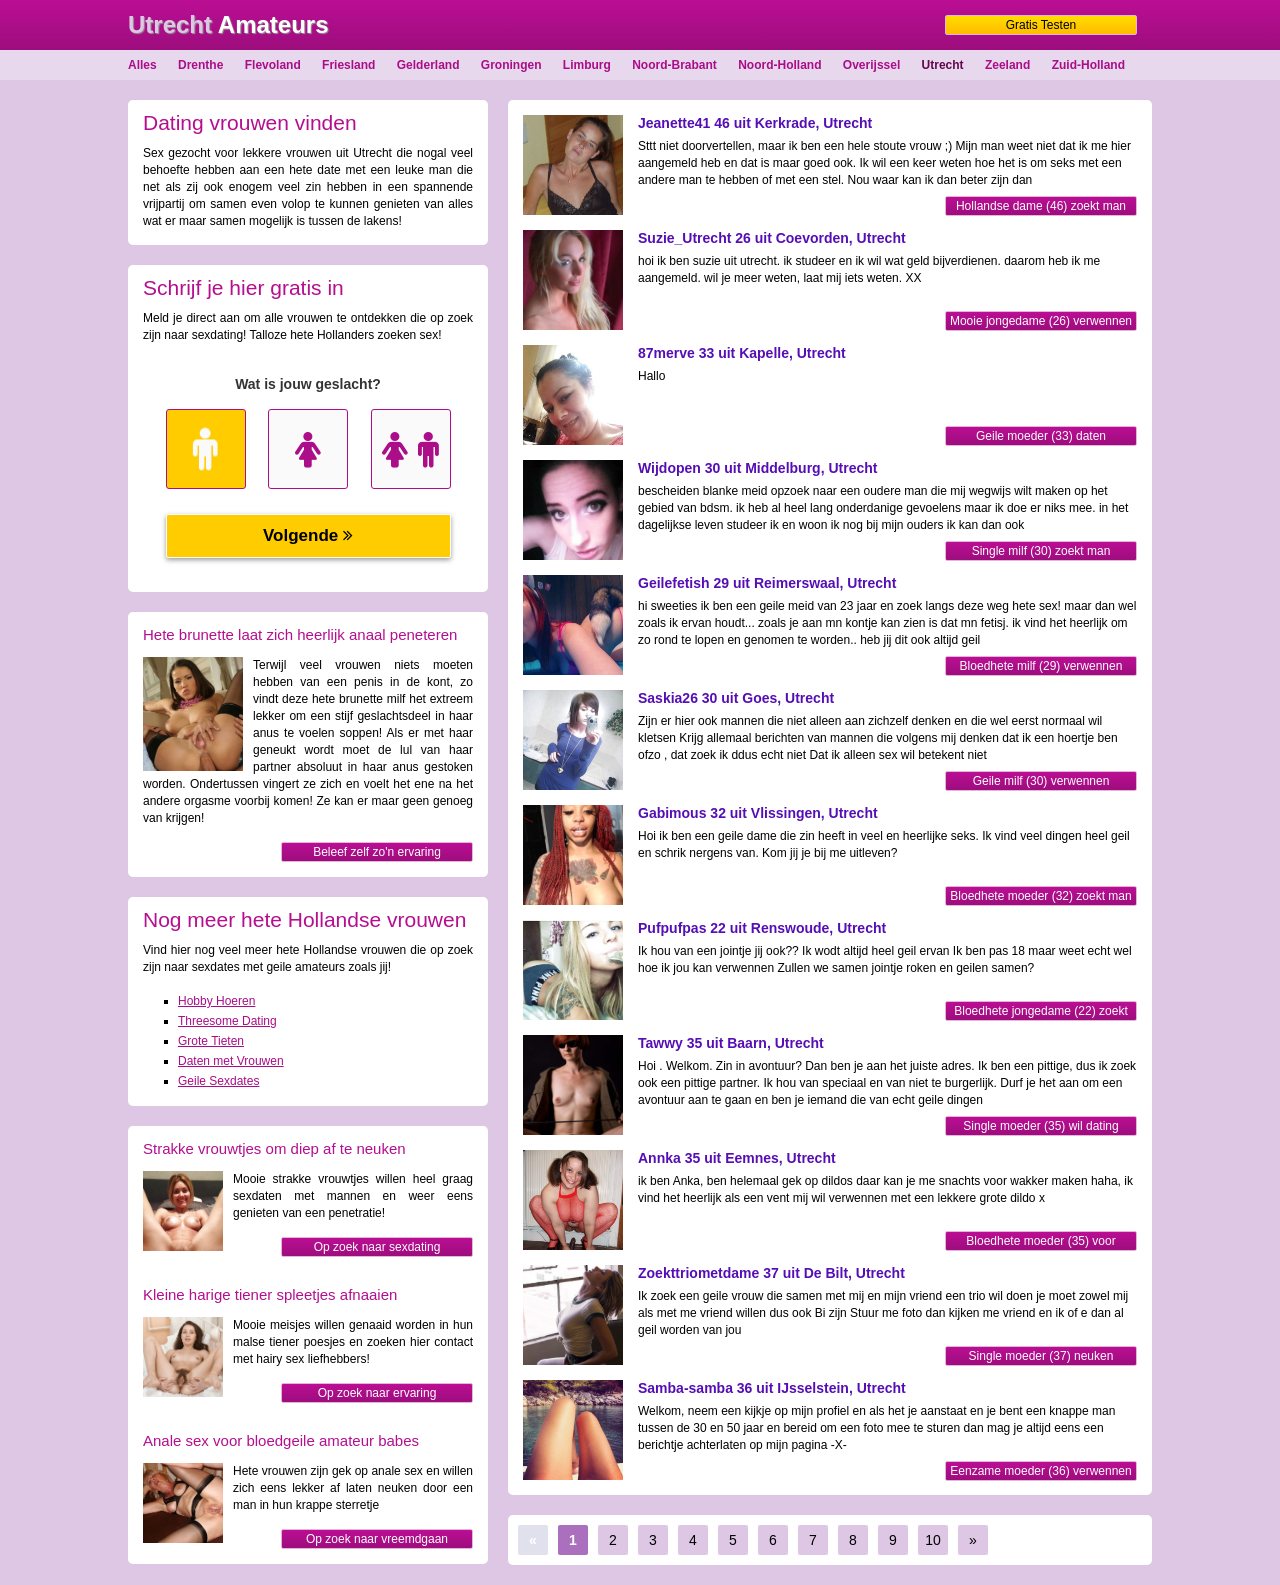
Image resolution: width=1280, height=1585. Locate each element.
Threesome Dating (227, 1021)
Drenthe (200, 65)
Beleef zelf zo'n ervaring (377, 852)
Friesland (348, 65)
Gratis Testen (1041, 25)
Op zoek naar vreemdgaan (377, 1539)
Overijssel (871, 65)
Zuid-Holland (1088, 65)
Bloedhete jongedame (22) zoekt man (1040, 1012)
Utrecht (943, 65)
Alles (142, 65)
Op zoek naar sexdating (377, 1247)
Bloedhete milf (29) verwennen (1041, 666)
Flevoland (273, 65)
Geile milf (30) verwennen (1041, 781)
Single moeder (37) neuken (1041, 1356)
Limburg (587, 65)
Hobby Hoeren (216, 1001)
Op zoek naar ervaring (377, 1393)
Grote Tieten (211, 1041)
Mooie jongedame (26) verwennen (1041, 321)
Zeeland (1007, 65)
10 (933, 1540)
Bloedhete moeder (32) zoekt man (1040, 896)
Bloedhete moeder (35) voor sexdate (1040, 1242)
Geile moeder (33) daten (1041, 436)
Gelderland (428, 65)
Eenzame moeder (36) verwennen (1040, 1471)
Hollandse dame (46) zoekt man (1041, 206)
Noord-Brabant (674, 65)
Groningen (511, 65)
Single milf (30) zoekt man (1041, 551)
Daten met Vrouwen (231, 1061)
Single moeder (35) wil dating (1040, 1126)
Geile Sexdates (218, 1081)
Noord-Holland (779, 65)
